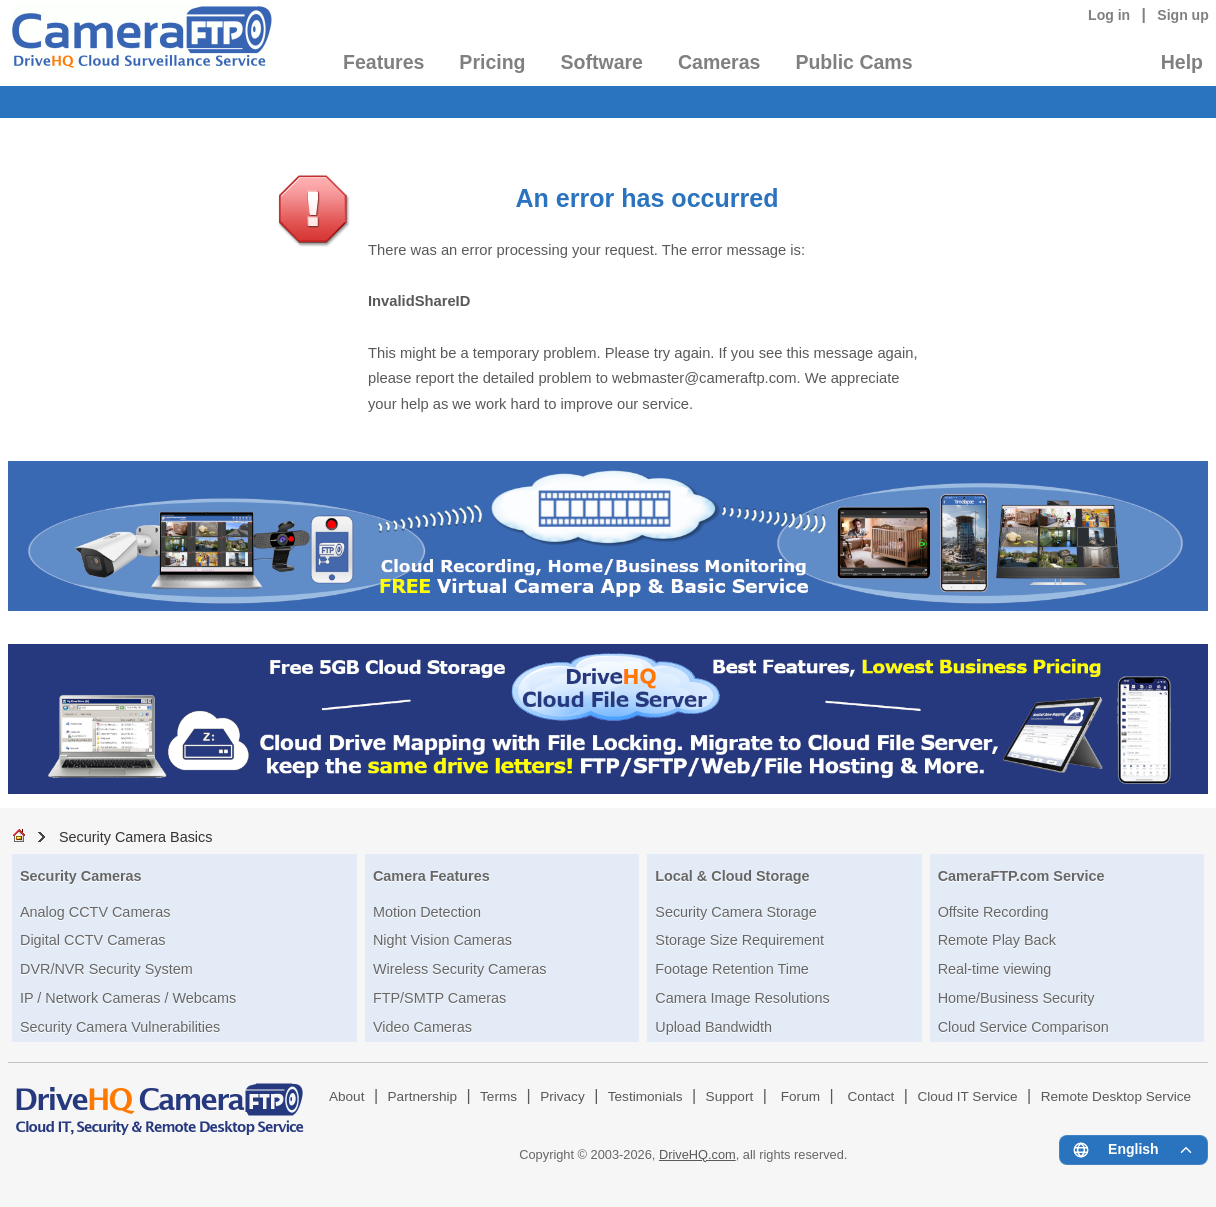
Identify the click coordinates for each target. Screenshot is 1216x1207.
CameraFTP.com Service (1021, 876)
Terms (498, 1096)
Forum (800, 1096)
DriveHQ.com (697, 1154)
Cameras (719, 62)
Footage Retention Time (732, 969)
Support (730, 1096)
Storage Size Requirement (739, 940)
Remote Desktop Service (1116, 1096)
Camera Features (431, 876)
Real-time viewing (995, 969)
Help (1182, 62)
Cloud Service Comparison (1023, 1027)
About (347, 1096)
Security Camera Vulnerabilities (120, 1027)
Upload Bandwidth (713, 1027)
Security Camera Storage (736, 912)
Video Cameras (422, 1027)
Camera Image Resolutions (742, 998)
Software (602, 62)
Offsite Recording (993, 912)
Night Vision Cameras (442, 940)
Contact (871, 1096)
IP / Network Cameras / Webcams (128, 998)
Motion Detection (427, 912)
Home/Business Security (1016, 998)
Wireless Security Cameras (460, 969)
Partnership (423, 1096)
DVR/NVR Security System (106, 969)
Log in (1109, 15)
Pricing (492, 62)
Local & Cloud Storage (732, 876)
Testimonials (645, 1096)
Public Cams (853, 62)
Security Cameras (81, 876)
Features (383, 62)
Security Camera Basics (136, 837)
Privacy (562, 1096)
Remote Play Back (997, 940)
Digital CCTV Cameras (93, 940)
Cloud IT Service (967, 1096)
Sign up (1183, 15)
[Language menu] (1133, 1150)
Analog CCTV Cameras (95, 912)
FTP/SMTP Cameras (439, 998)
